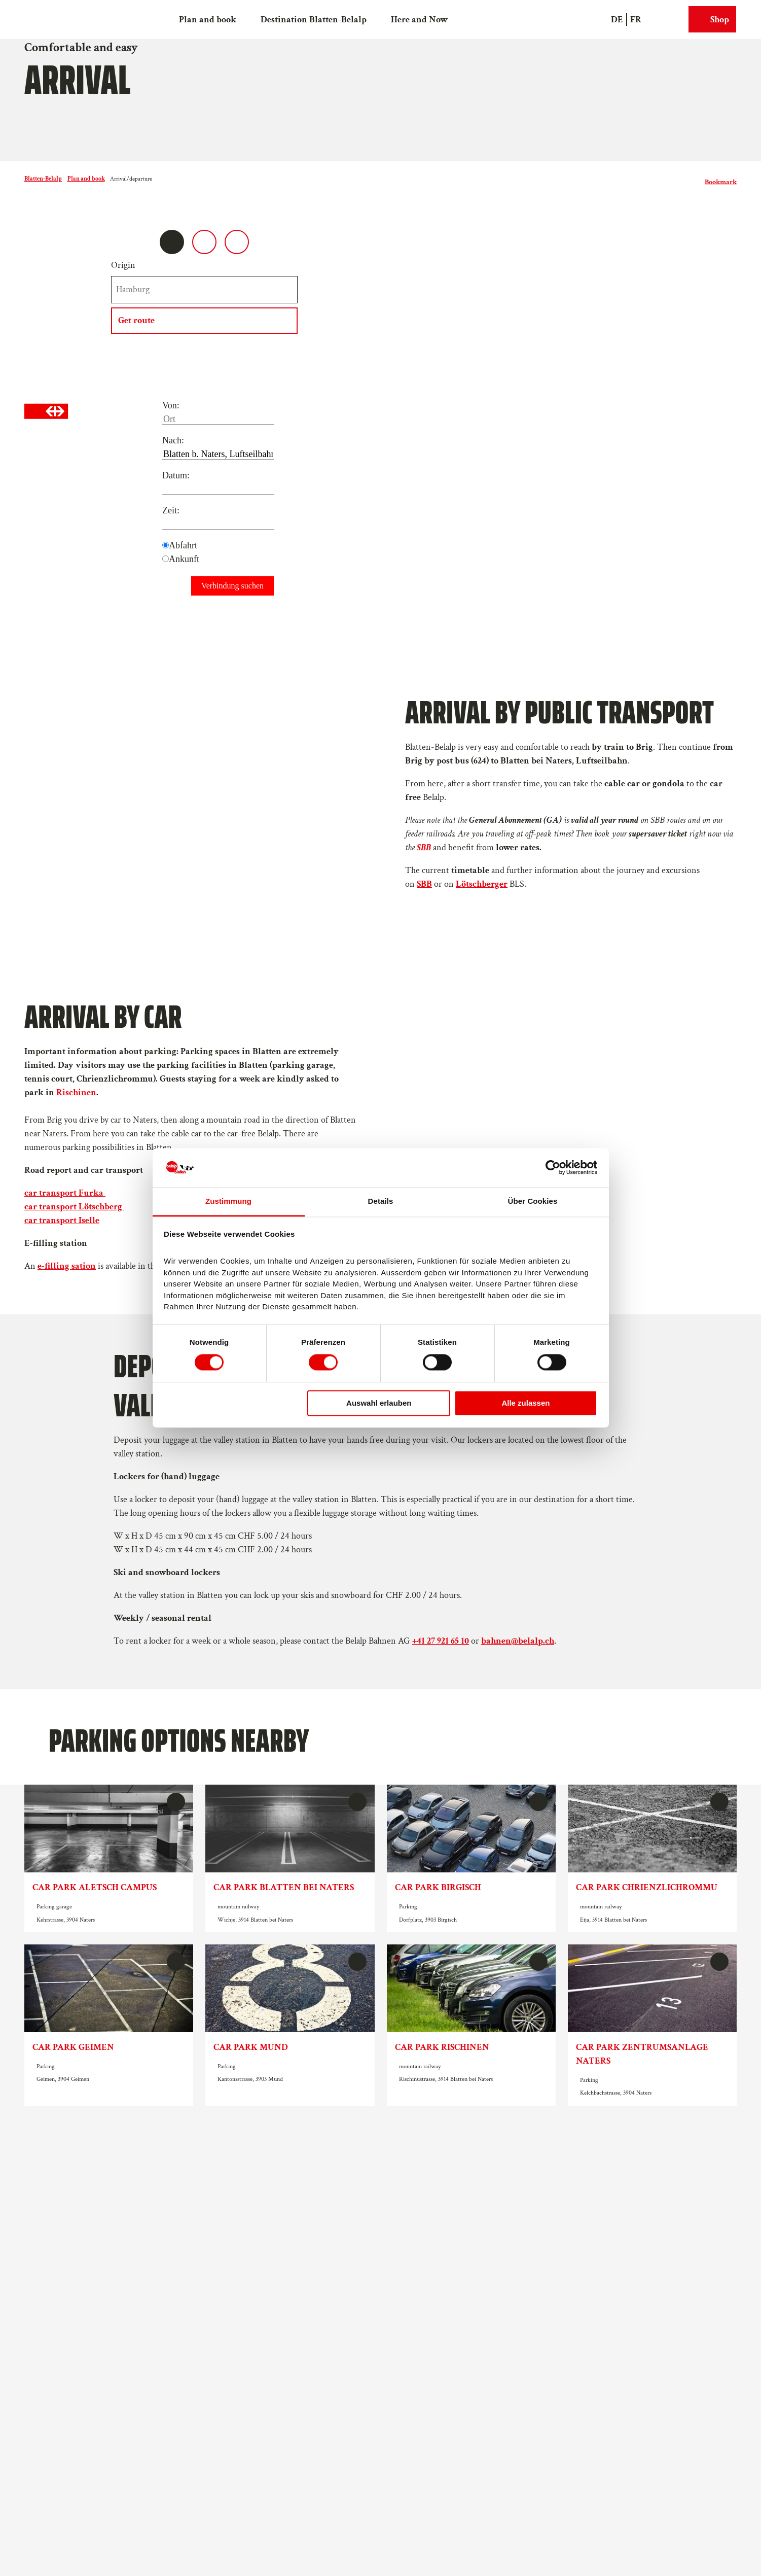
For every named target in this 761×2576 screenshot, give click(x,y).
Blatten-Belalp (43, 179)
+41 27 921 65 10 (440, 1640)
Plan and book (207, 19)
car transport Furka (64, 1193)
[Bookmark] (721, 179)
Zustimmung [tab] (228, 1201)
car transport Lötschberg (74, 1206)
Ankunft (184, 559)
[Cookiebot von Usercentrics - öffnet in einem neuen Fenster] (553, 1167)
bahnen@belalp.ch (517, 1640)
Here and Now (419, 19)
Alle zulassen (525, 1403)
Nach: (173, 440)
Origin (123, 265)
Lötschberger (482, 884)
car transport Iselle (61, 1220)
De (617, 19)
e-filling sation (67, 1266)
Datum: (176, 475)
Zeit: (170, 510)
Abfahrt (183, 545)
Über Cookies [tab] (533, 1201)
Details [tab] (380, 1201)
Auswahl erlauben (378, 1403)
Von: (170, 405)
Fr (635, 19)
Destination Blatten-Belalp (314, 19)
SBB (424, 884)
